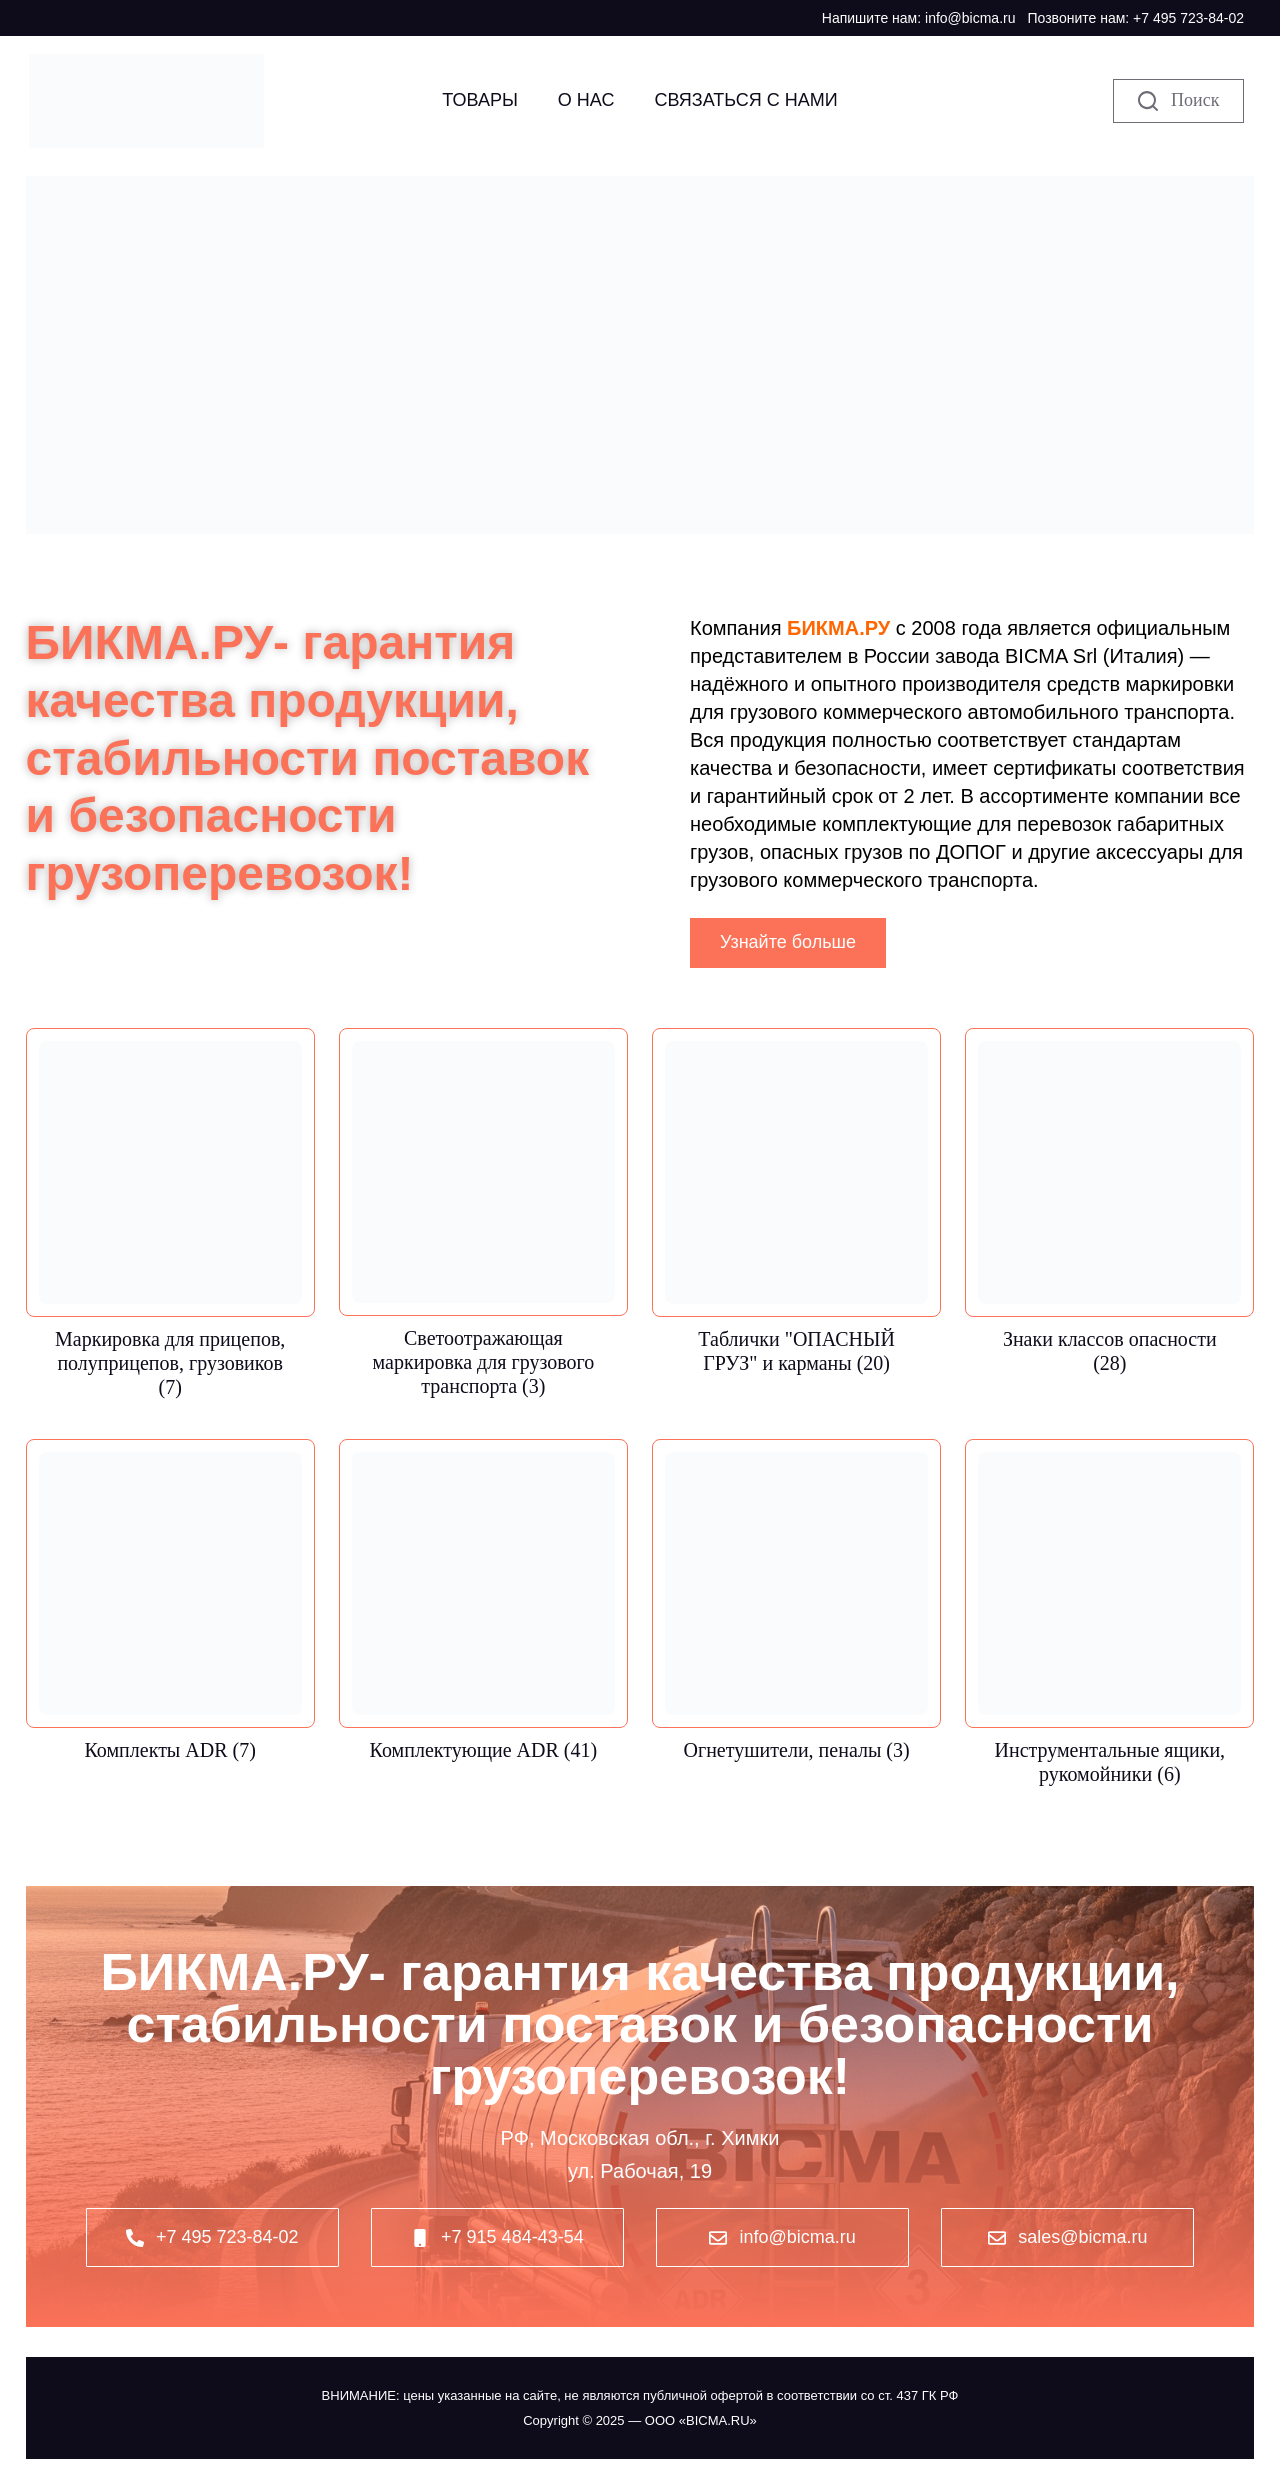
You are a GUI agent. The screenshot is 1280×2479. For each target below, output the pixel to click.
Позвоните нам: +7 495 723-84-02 (1135, 18)
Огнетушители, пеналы (796, 1750)
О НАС (586, 100)
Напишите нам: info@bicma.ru (919, 18)
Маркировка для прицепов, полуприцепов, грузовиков (170, 1363)
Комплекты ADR (170, 1750)
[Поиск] (1178, 101)
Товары (480, 100)
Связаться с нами (745, 100)
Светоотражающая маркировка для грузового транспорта (484, 1362)
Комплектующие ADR (484, 1750)
